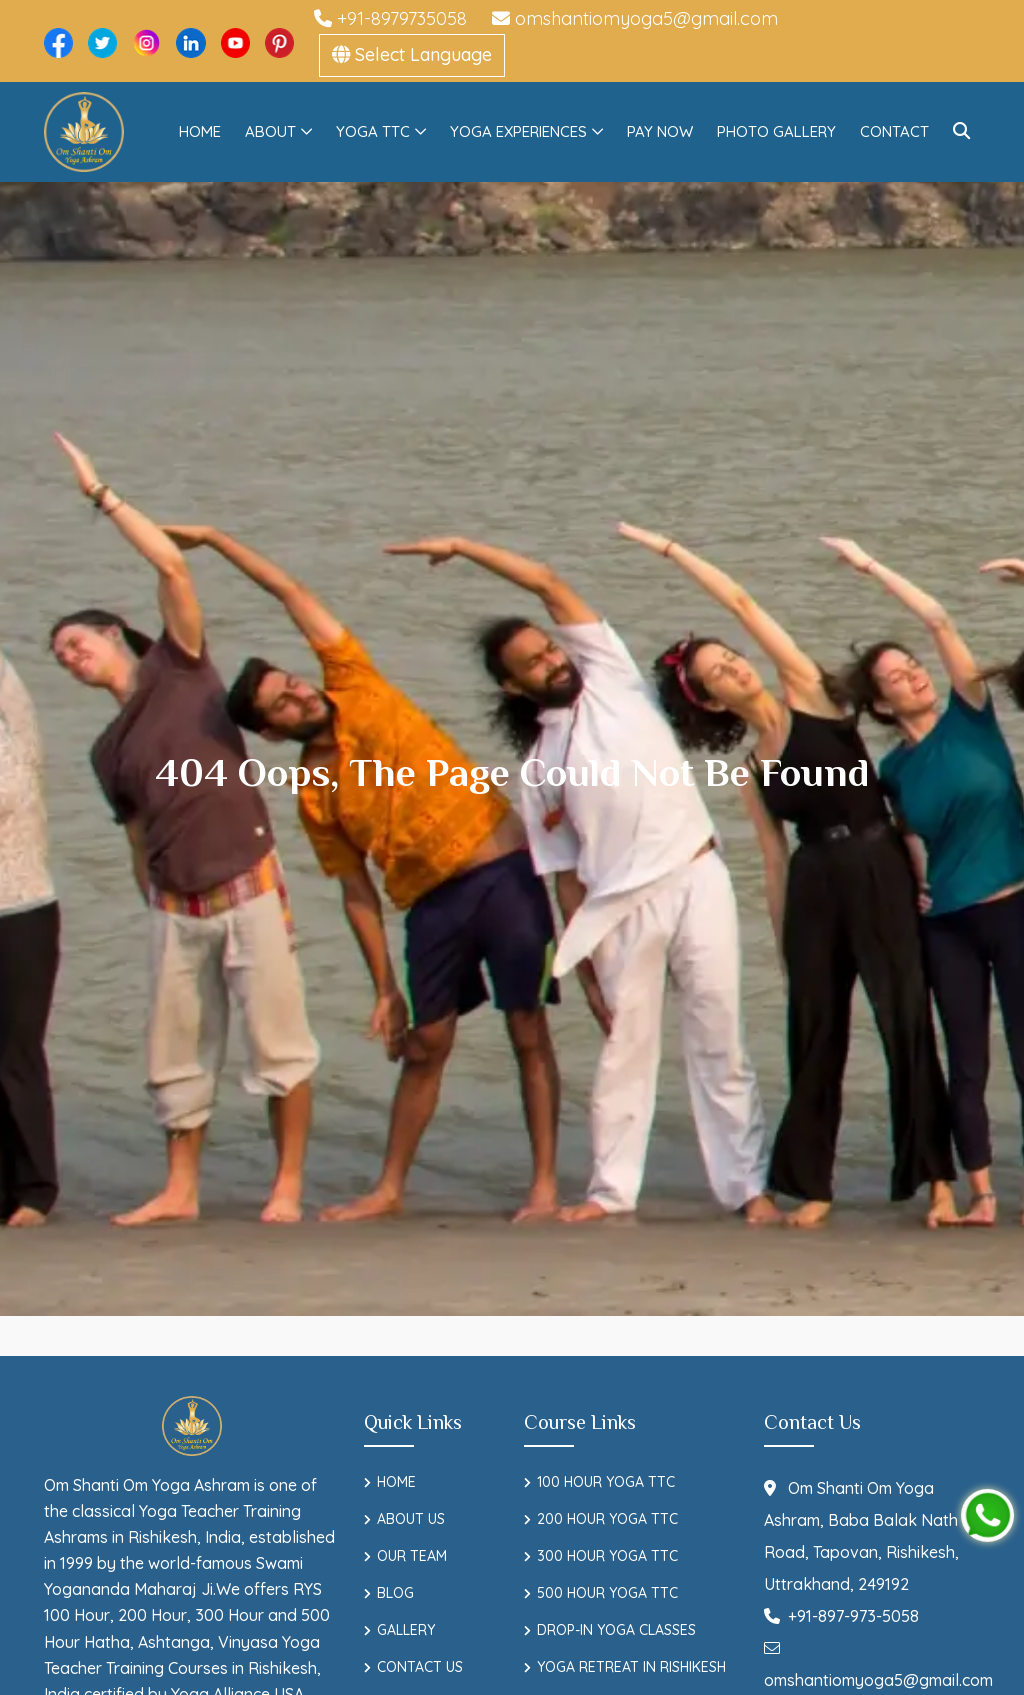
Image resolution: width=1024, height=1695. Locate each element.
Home (200, 131)
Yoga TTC (373, 131)
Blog (395, 1593)
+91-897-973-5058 (841, 1616)
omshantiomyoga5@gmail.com (635, 18)
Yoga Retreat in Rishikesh (631, 1667)
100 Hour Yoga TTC (606, 1482)
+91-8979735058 (390, 18)
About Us (411, 1519)
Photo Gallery (776, 131)
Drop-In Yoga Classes (616, 1630)
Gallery (406, 1630)
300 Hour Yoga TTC (607, 1556)
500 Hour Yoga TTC (607, 1593)
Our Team (412, 1556)
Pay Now (660, 131)
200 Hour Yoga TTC (607, 1519)
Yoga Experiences (518, 131)
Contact (894, 131)
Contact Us (420, 1667)
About (270, 131)
